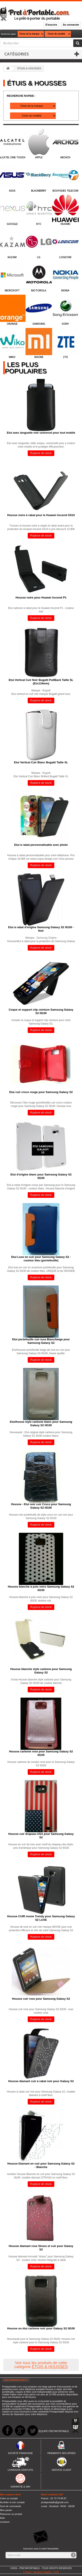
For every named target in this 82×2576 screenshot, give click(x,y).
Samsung (38, 324)
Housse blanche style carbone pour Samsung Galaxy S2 (41, 1670)
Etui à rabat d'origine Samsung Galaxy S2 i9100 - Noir (41, 929)
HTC (38, 224)
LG (38, 257)
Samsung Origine (46, 937)
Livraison (5, 2522)
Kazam (12, 257)
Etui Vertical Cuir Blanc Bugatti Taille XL (41, 762)
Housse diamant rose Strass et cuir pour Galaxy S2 (41, 2247)
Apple (39, 157)
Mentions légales (43, 2572)
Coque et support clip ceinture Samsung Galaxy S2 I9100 (41, 1011)
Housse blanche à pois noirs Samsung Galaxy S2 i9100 (41, 1588)
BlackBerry (38, 190)
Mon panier (6, 2510)
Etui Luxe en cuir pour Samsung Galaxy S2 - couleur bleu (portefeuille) (41, 1258)
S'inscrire (51, 24)
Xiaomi (38, 357)
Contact (27, 2572)
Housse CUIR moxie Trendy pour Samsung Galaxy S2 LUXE (41, 1918)
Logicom (65, 257)
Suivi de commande (10, 2506)
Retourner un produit (11, 2514)
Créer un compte (9, 2498)
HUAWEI (65, 224)
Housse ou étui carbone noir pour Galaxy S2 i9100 (41, 2328)
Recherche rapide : (21, 95)
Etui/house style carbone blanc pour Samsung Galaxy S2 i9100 (41, 1423)
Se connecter (71, 24)
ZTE (65, 357)
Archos (65, 157)
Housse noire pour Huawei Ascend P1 (41, 597)
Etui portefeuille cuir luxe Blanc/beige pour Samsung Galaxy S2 (41, 1341)
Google (12, 224)
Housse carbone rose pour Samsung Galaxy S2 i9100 (41, 1753)
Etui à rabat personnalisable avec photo (41, 844)
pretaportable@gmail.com (54, 2502)
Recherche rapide (8, 34)
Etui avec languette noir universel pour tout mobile (41, 432)
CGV (56, 2572)
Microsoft (12, 290)
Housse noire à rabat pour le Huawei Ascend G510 (41, 515)
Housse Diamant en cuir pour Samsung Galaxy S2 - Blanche (41, 2165)
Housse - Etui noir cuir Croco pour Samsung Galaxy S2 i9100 (41, 1506)
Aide (2, 2518)
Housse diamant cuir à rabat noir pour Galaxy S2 (41, 2081)
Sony (65, 324)
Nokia (65, 290)
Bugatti (47, 690)
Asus (12, 190)
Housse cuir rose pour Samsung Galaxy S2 (41, 1998)
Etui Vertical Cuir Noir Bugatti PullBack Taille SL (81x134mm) (41, 681)
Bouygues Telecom (65, 190)
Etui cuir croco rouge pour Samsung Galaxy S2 (41, 1092)
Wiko (12, 357)
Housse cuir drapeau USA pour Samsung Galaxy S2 (41, 1835)
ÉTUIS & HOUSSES (50, 2367)
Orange (12, 324)
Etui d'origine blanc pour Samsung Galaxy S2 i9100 (41, 1176)
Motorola (38, 290)
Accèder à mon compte (12, 2502)
